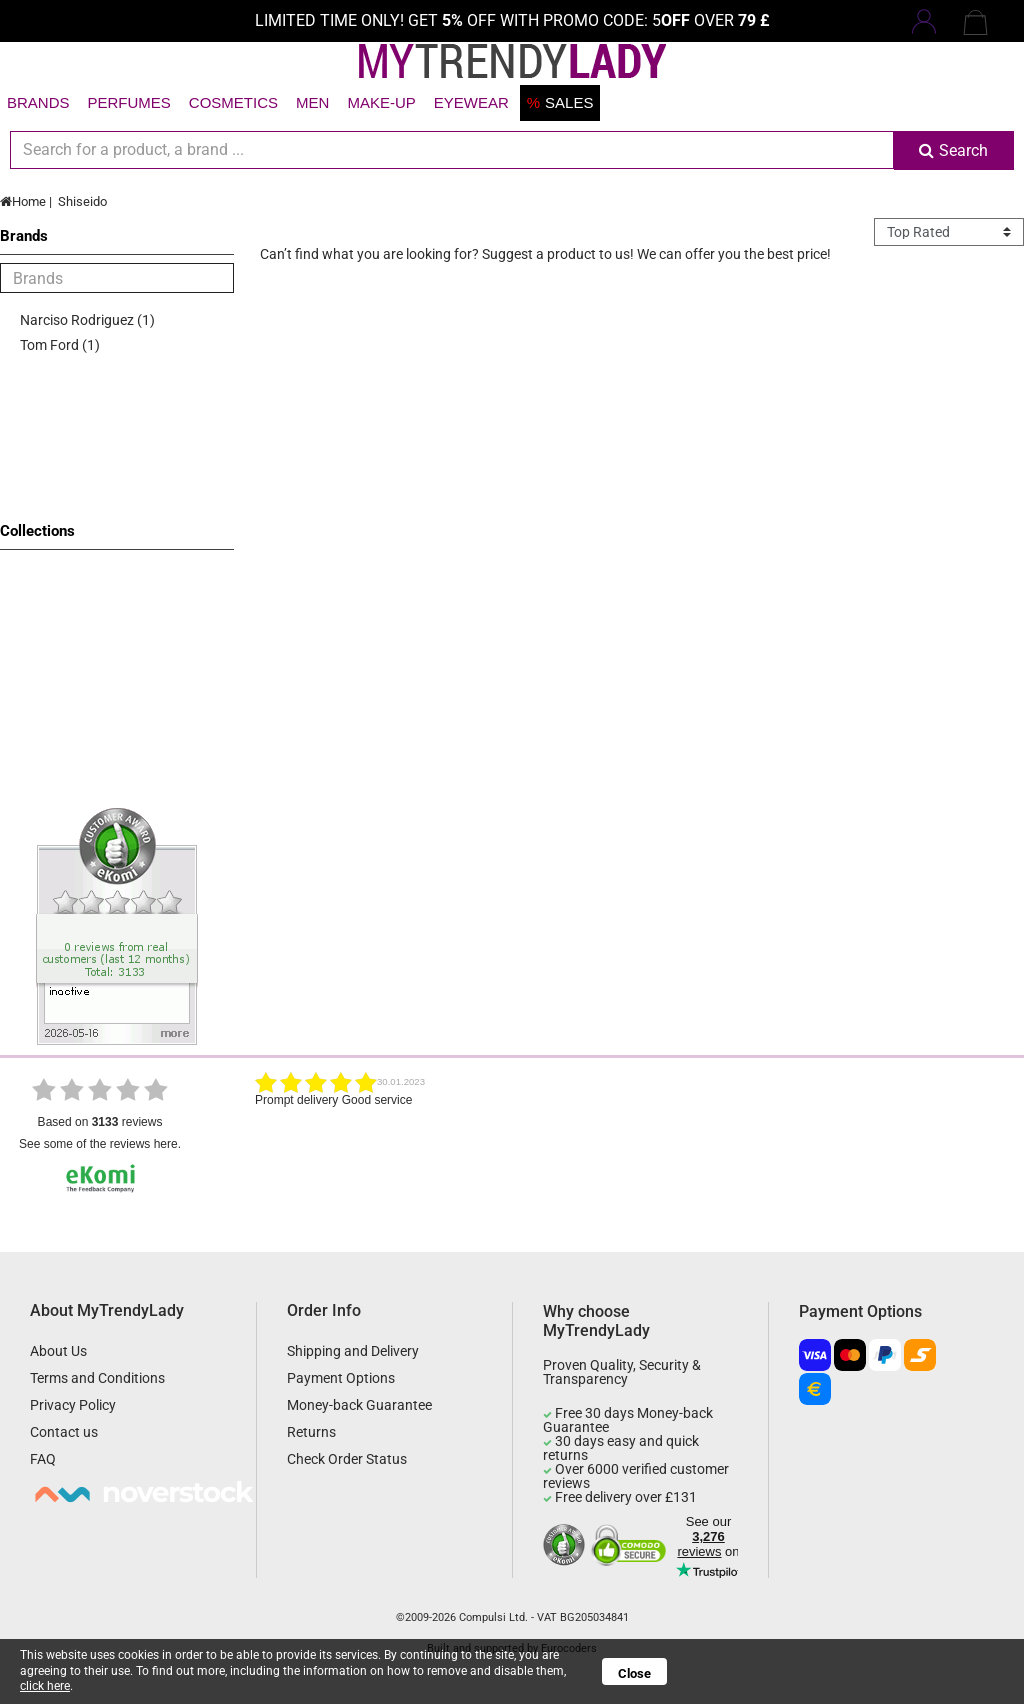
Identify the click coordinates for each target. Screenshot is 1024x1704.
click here (45, 1686)
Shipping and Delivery (353, 1351)
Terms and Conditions (97, 1378)
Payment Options (341, 1378)
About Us (58, 1351)
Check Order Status (347, 1459)
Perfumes (129, 102)
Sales (560, 102)
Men (312, 102)
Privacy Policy (73, 1405)
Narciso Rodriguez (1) (87, 320)
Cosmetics (233, 102)
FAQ (43, 1459)
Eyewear (471, 102)
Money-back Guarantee (359, 1405)
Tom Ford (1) (60, 345)
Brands (38, 102)
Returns (311, 1432)
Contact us (64, 1432)
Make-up (381, 102)
